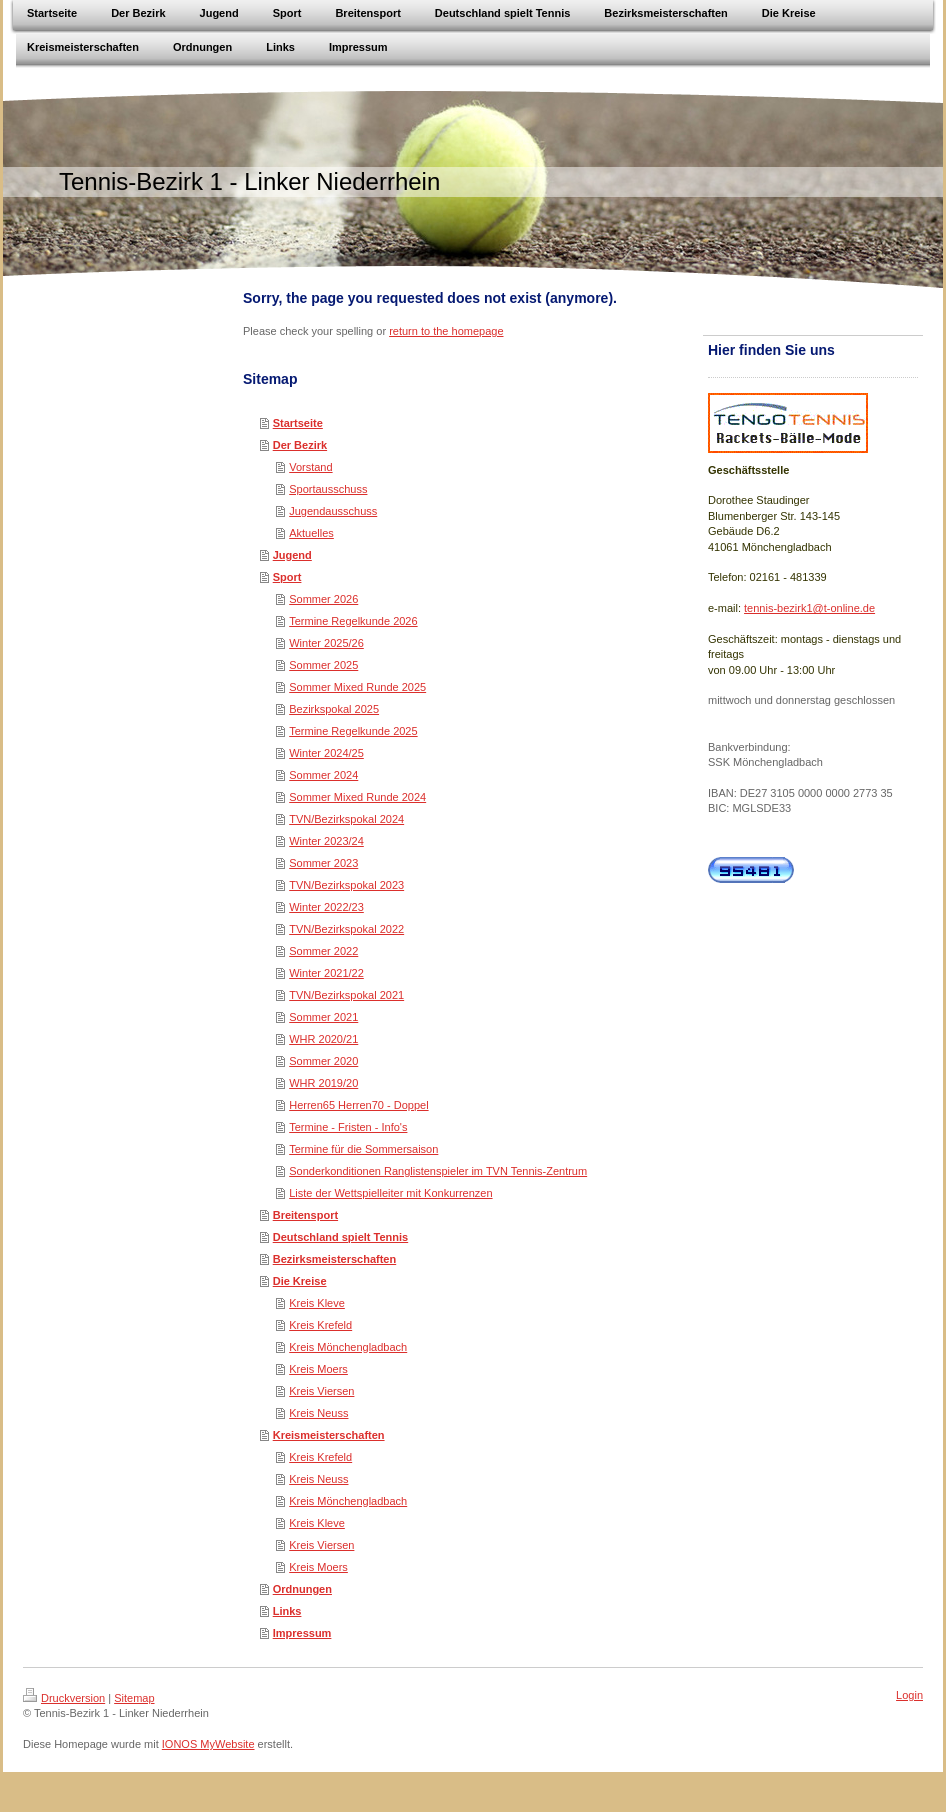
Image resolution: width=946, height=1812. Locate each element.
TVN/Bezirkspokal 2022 (346, 929)
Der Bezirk (300, 445)
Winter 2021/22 (326, 973)
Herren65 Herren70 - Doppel (358, 1105)
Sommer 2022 (323, 951)
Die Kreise (300, 1281)
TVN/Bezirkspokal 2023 (346, 885)
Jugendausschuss (333, 511)
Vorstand (310, 467)
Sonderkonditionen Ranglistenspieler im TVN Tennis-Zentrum (438, 1171)
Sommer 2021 (323, 1017)
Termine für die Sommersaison (363, 1149)
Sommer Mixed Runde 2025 (357, 687)
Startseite (298, 423)
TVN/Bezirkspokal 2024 (346, 819)
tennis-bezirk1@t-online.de (809, 608)
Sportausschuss (328, 489)
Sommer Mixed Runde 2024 (357, 797)
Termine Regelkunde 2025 (353, 731)
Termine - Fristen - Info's (348, 1127)
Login (909, 1695)
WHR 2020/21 (323, 1039)
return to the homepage (446, 331)
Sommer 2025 (323, 665)
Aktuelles (311, 533)
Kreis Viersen (321, 1391)
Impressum (302, 1633)
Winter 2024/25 (326, 753)
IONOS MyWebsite (208, 1744)
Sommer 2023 (323, 863)
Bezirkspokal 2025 (334, 709)
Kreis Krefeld (320, 1325)
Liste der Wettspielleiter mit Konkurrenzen (390, 1193)
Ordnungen (302, 1589)
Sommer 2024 (323, 775)
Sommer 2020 (323, 1061)
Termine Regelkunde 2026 (353, 621)
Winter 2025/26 (326, 643)
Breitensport (305, 1215)
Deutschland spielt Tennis (341, 1237)
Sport (287, 577)
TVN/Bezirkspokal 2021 (346, 995)
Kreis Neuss (318, 1413)
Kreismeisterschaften (329, 1435)
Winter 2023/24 (326, 841)
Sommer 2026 (323, 599)
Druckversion (64, 1698)
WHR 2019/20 (323, 1083)
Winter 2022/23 (326, 907)
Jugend (292, 555)
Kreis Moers (318, 1369)
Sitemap (134, 1698)
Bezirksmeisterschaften (335, 1259)
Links (287, 1611)
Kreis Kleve (317, 1303)
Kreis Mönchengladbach (348, 1347)
